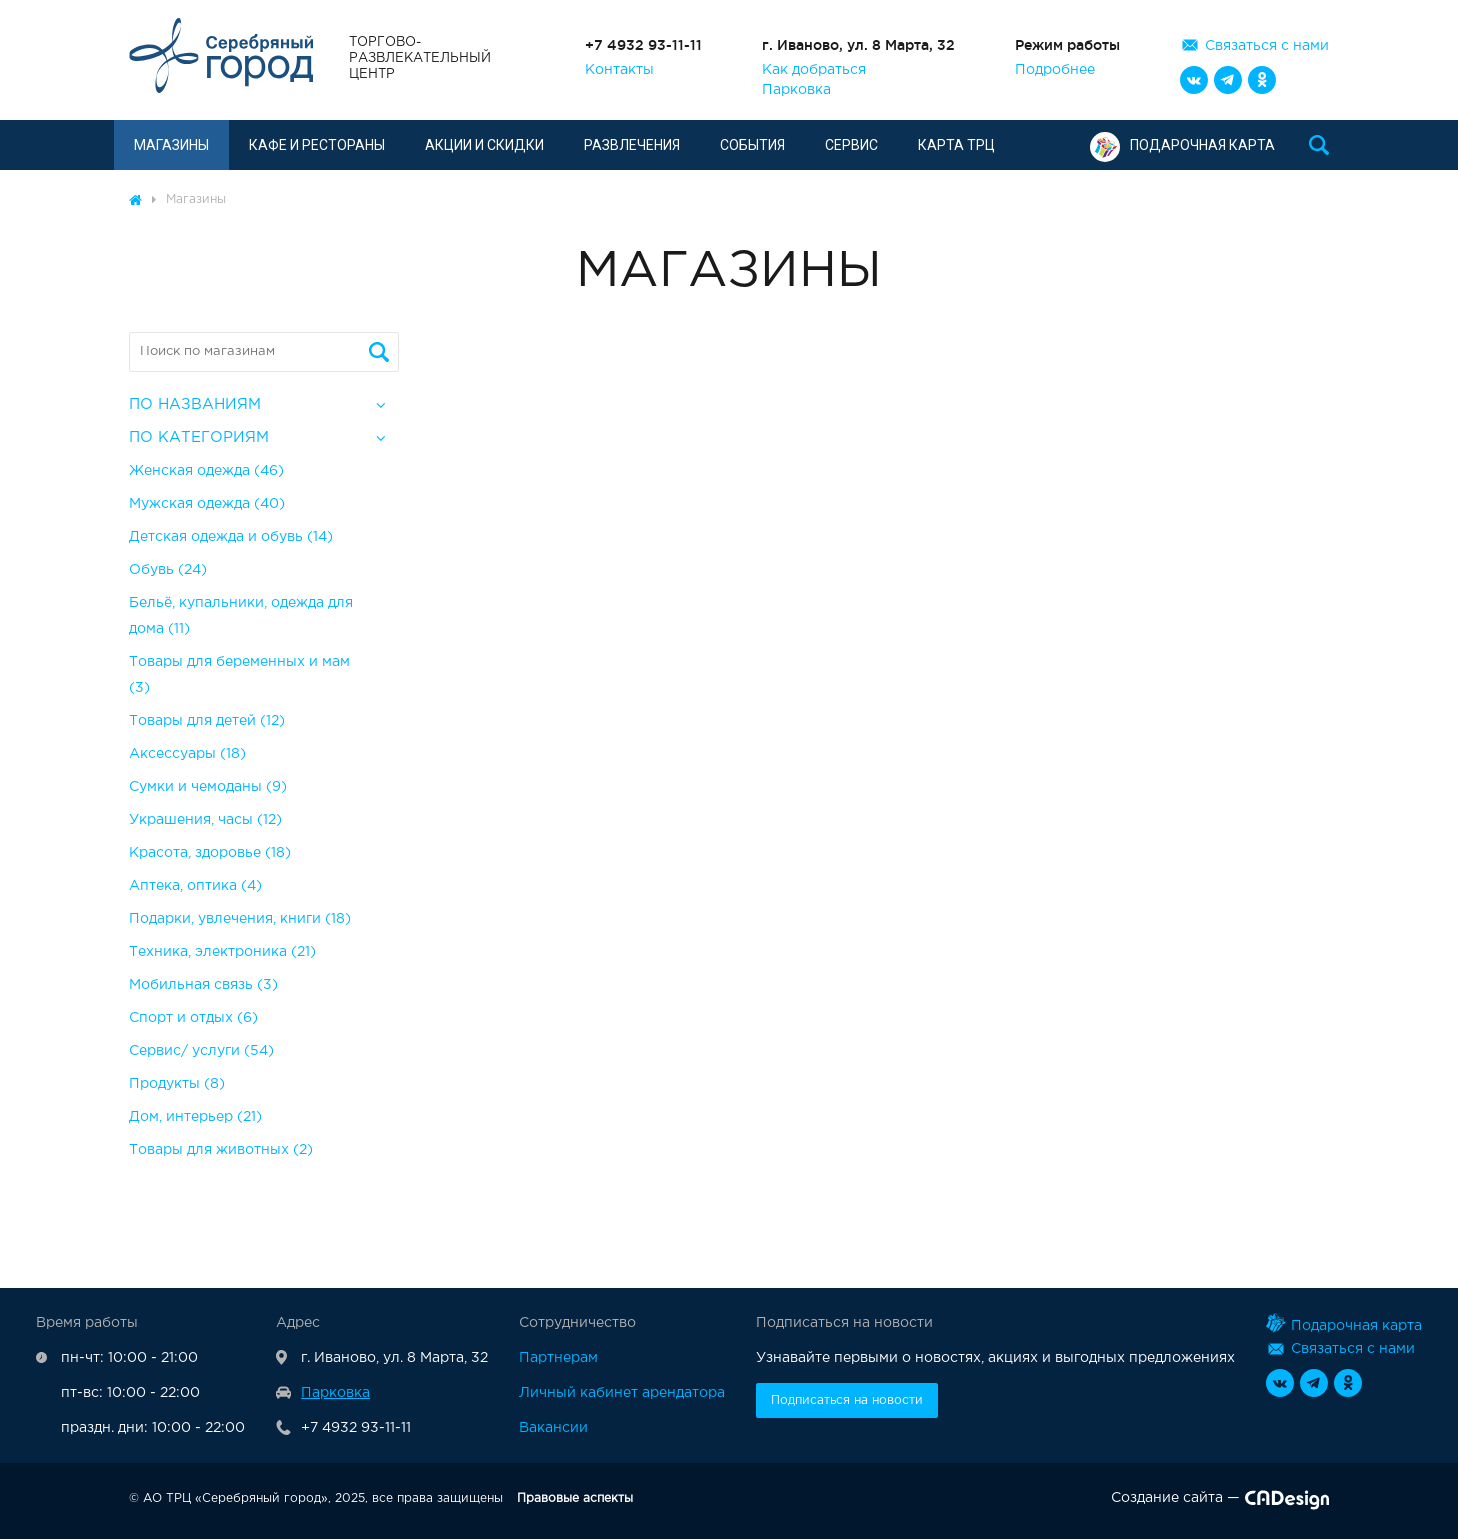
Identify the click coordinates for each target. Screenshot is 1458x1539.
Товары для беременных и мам (239, 675)
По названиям (195, 404)
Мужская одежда (207, 504)
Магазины (171, 145)
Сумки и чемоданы (208, 787)
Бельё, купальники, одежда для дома (241, 616)
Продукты (177, 1084)
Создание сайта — (1220, 1502)
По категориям (199, 437)
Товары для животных (221, 1150)
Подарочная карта (1182, 145)
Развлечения (632, 145)
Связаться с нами (1267, 46)
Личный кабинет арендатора (622, 1393)
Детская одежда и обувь (231, 537)
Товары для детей (207, 721)
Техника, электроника (222, 952)
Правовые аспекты (575, 1498)
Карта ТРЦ (956, 145)
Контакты (619, 70)
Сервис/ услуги (201, 1051)
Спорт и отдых (193, 1018)
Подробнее (1055, 70)
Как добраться (814, 70)
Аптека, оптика (195, 886)
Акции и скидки (484, 145)
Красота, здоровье (210, 853)
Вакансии (553, 1428)
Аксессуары (187, 754)
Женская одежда (206, 471)
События (752, 145)
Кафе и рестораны (317, 145)
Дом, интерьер (195, 1117)
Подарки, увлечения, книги (240, 919)
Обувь (168, 570)
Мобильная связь (203, 985)
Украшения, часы (205, 820)
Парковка (796, 90)
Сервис (851, 145)
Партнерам (558, 1358)
